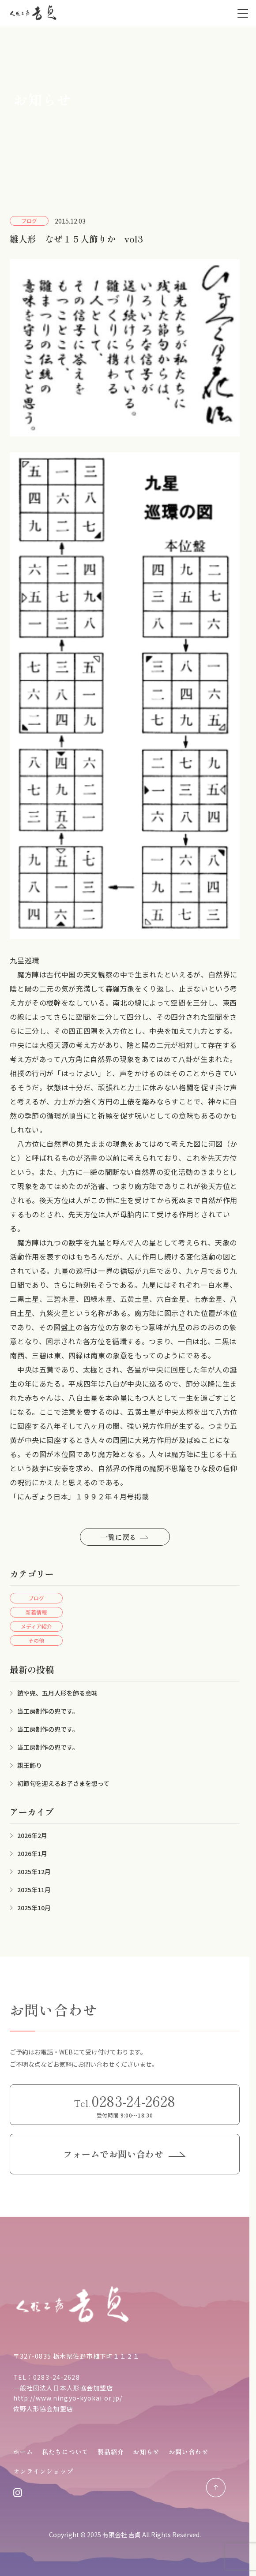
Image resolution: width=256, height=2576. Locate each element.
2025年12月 (34, 1871)
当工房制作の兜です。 (48, 1711)
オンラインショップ (43, 2471)
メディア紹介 (36, 1626)
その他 (36, 1640)
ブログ (36, 1598)
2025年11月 (34, 1889)
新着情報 (36, 1612)
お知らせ (146, 2451)
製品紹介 (111, 2451)
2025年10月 (34, 1907)
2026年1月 (32, 1853)
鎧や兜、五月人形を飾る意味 (57, 1693)
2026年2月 (32, 1835)
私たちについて (65, 2451)
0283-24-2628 (56, 2377)
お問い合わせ (189, 2451)
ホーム (23, 2451)
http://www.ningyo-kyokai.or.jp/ (68, 2397)
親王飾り (29, 1765)
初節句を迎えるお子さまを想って (63, 1783)
